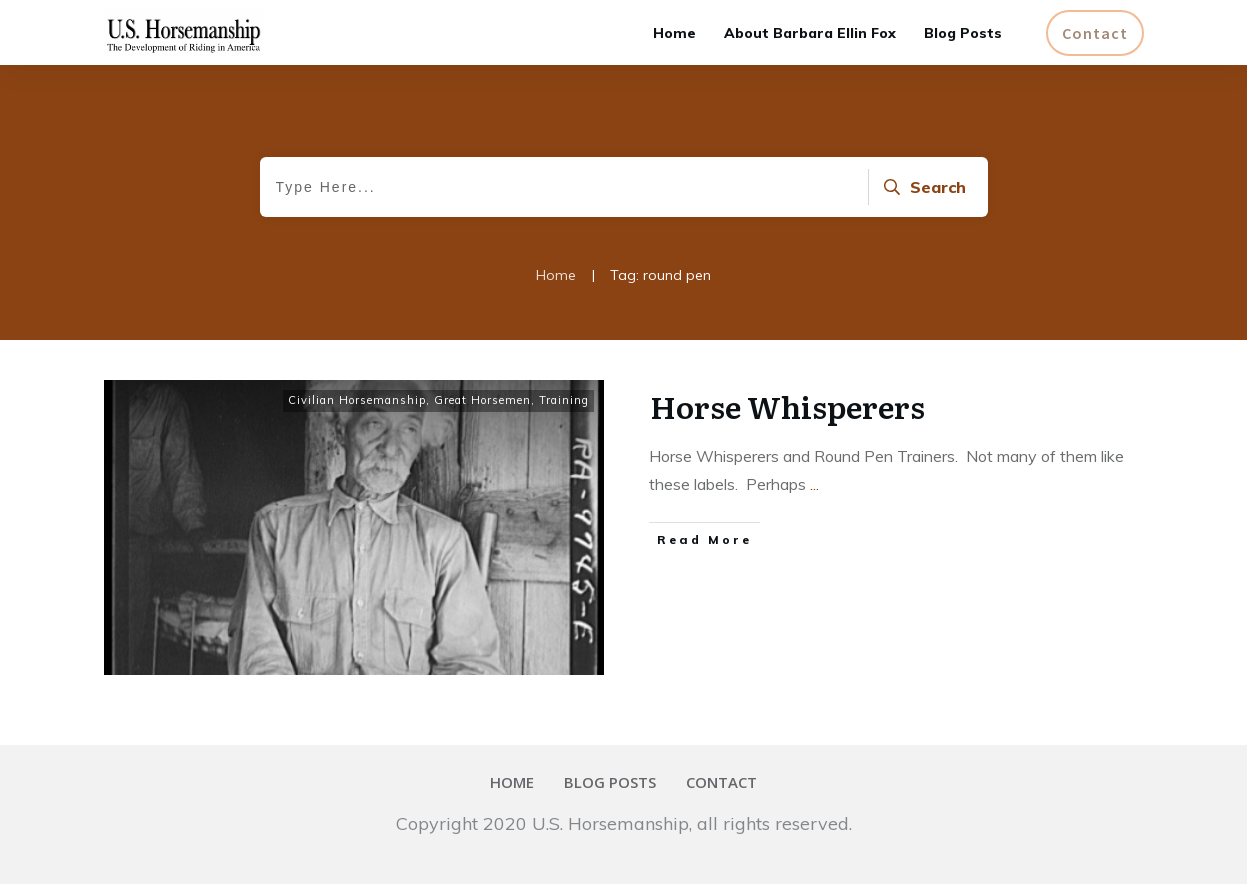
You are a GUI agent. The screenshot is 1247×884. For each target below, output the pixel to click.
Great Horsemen (482, 400)
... (814, 484)
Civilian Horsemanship (357, 400)
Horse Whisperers (787, 406)
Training (564, 400)
